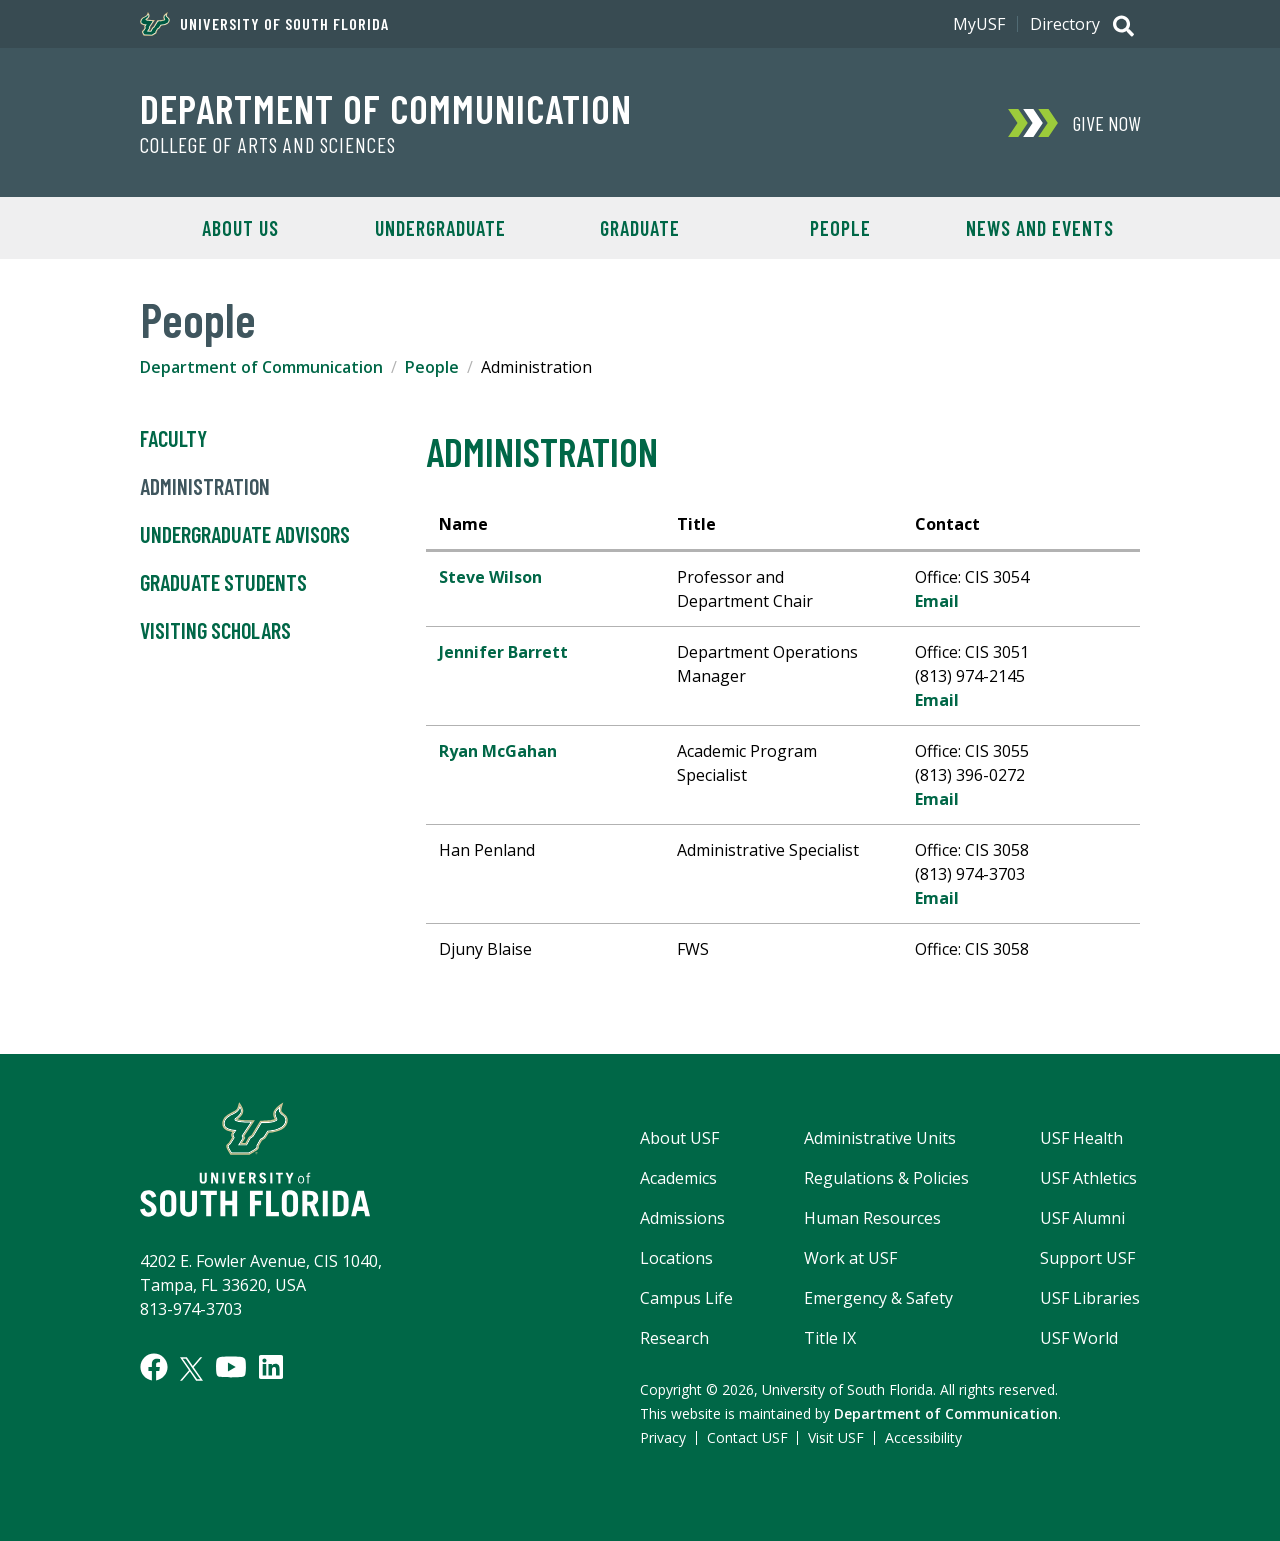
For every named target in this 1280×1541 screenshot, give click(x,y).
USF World (1079, 1338)
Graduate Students (223, 583)
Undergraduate (440, 228)
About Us (240, 228)
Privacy (663, 1437)
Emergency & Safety (878, 1298)
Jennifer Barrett (503, 652)
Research (674, 1338)
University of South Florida (264, 24)
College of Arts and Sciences (268, 145)
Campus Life (686, 1298)
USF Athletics (1088, 1178)
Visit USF (836, 1437)
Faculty (173, 439)
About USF (679, 1138)
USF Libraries (1090, 1298)
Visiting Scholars (215, 631)
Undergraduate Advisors (245, 535)
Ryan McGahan (498, 751)
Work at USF (850, 1258)
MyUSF (979, 24)
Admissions (682, 1218)
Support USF (1087, 1258)
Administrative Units (880, 1138)
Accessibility (923, 1437)
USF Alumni (1082, 1218)
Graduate (640, 228)
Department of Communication (386, 108)
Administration (205, 487)
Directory (1065, 24)
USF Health (1081, 1138)
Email (937, 601)
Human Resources (872, 1218)
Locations (676, 1258)
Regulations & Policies (886, 1178)
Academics (678, 1178)
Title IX (830, 1338)
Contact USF (747, 1437)
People (840, 228)
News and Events (1040, 228)
